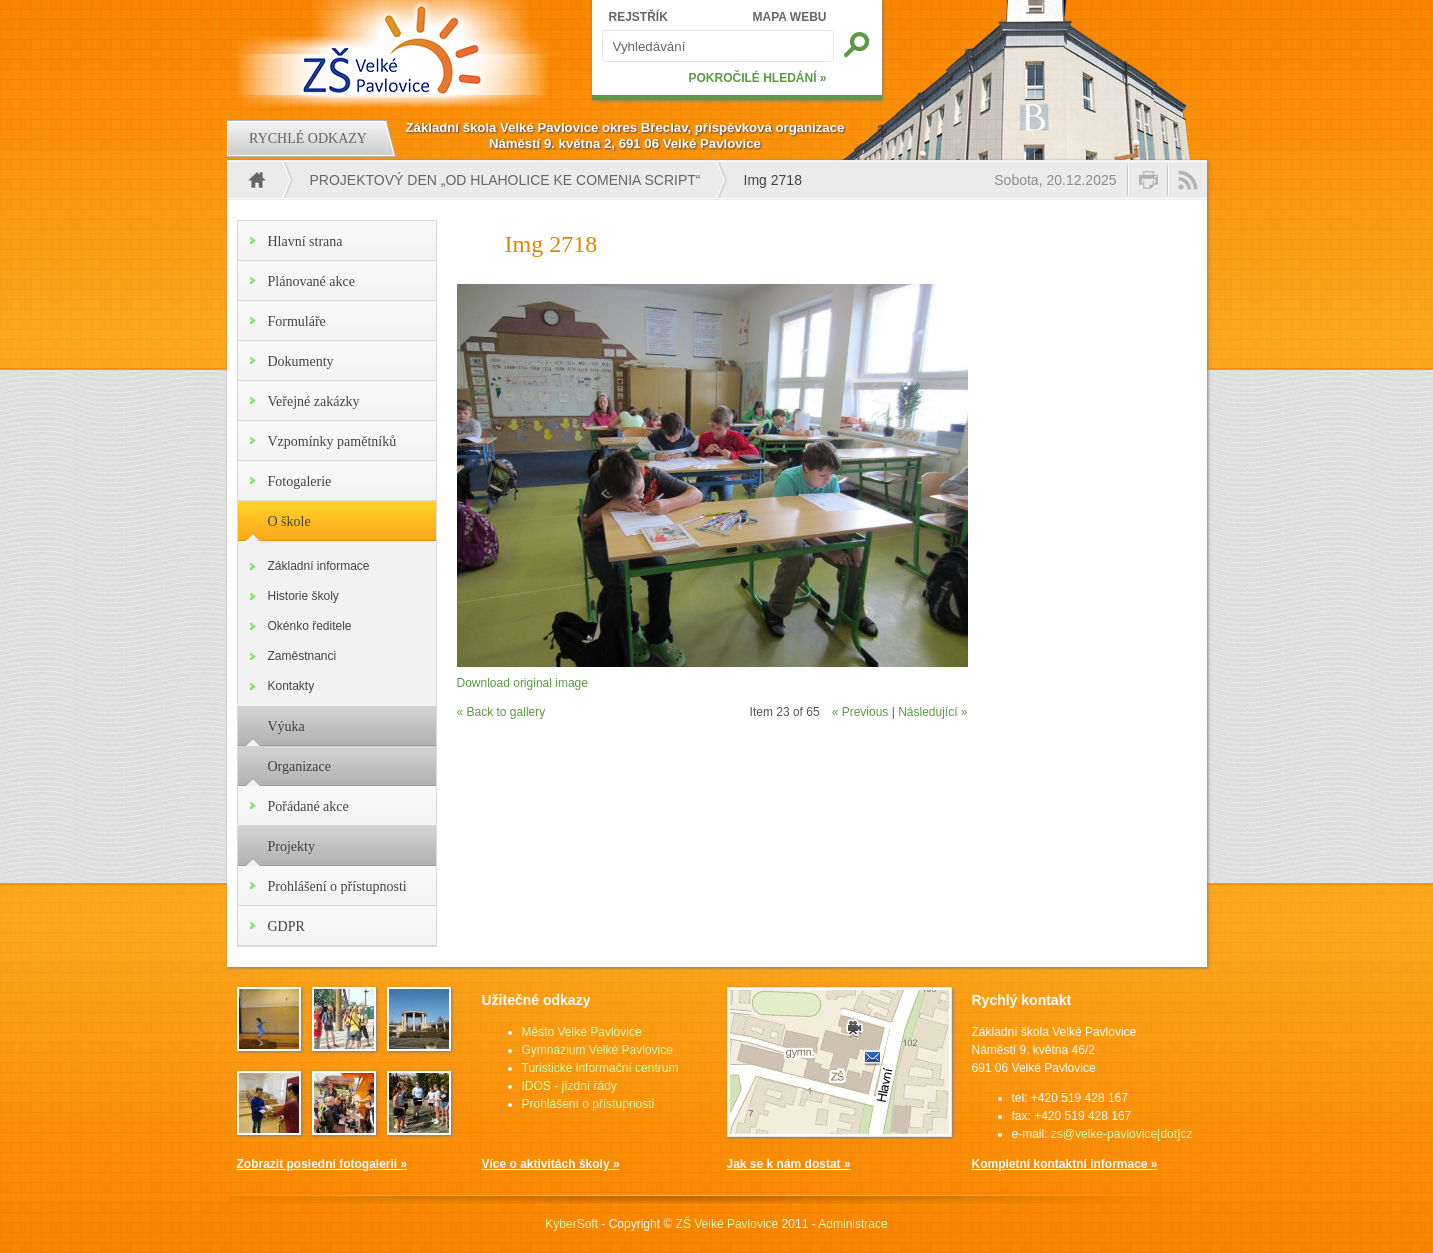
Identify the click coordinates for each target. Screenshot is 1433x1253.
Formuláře (297, 321)
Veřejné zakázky (314, 401)
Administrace (852, 1224)
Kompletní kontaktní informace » (1065, 1164)
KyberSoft (571, 1224)
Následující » (932, 712)
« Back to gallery (501, 712)
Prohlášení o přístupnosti (337, 886)
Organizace (299, 766)
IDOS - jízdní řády (569, 1086)
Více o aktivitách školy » (551, 1164)
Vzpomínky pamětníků (332, 441)
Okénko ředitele (310, 626)
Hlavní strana (305, 241)
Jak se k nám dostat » (789, 1164)
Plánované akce (311, 281)
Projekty (291, 846)
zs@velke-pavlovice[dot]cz (1122, 1134)
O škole (289, 521)
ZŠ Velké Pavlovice (727, 1224)
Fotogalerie (300, 481)
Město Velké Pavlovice (582, 1032)
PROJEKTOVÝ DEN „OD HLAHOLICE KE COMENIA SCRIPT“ (505, 180)
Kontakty (291, 686)
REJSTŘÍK (638, 17)
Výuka (286, 726)
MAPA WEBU (790, 17)
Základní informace (319, 566)
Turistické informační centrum (600, 1068)
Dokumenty (301, 361)
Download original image (522, 683)
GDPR (286, 926)
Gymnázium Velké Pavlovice (597, 1050)
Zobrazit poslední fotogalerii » (322, 1164)
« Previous (860, 712)
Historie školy (303, 596)
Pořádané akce (308, 806)
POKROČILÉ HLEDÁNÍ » (757, 78)
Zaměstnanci (302, 656)
